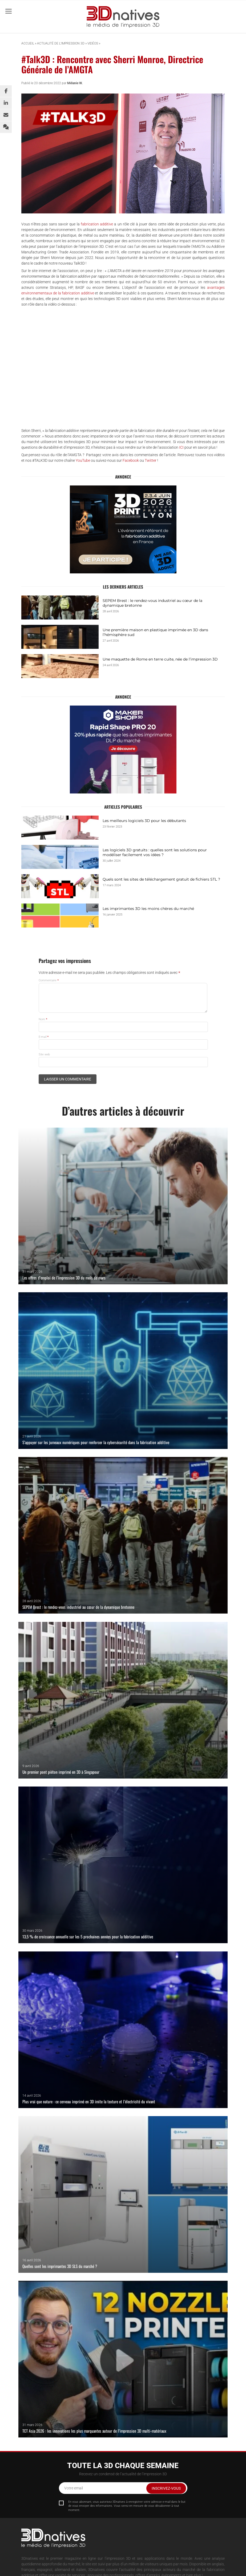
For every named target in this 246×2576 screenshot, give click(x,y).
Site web (44, 1054)
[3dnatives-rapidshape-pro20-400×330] (123, 749)
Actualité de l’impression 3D (60, 43)
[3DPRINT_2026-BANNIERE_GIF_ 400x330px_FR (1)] (123, 529)
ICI (181, 447)
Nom (43, 1019)
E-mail (44, 1037)
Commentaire (49, 980)
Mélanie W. (75, 83)
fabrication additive (97, 224)
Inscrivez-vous (166, 2488)
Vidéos (92, 43)
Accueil (27, 43)
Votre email (73, 2488)
